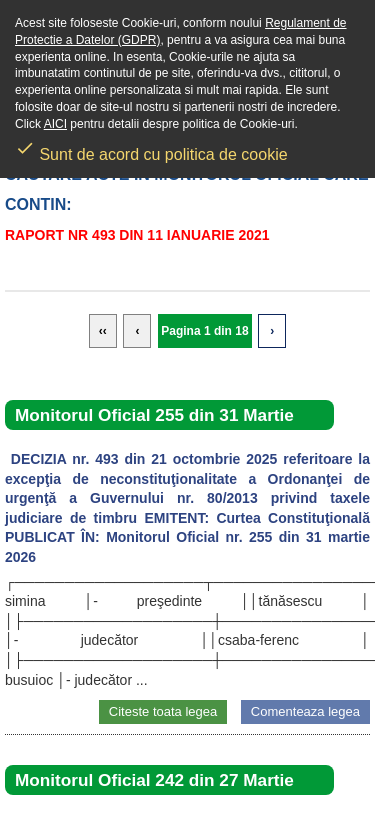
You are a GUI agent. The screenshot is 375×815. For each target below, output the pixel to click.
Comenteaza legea (305, 711)
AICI (55, 124)
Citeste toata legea (163, 711)
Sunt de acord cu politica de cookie (151, 148)
